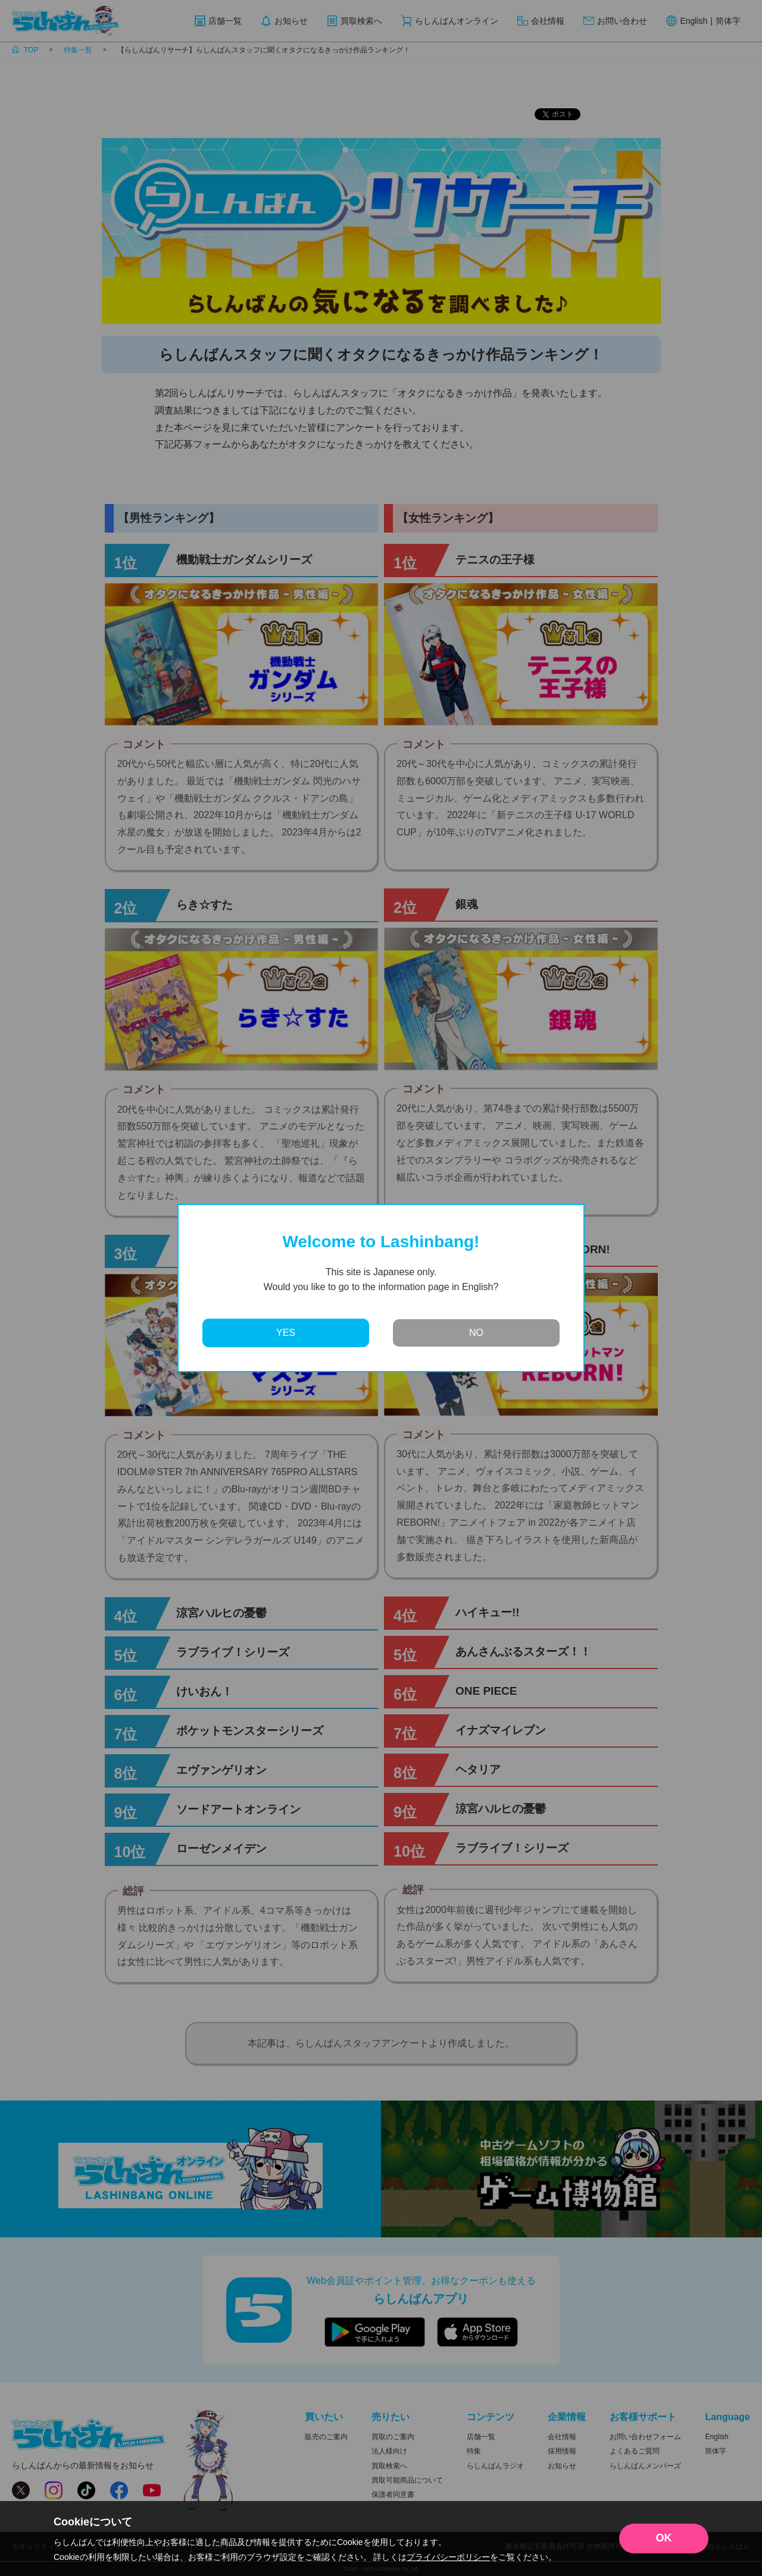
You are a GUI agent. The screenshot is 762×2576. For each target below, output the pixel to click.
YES (285, 1333)
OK (664, 2538)
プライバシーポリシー (448, 2557)
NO (476, 1333)
